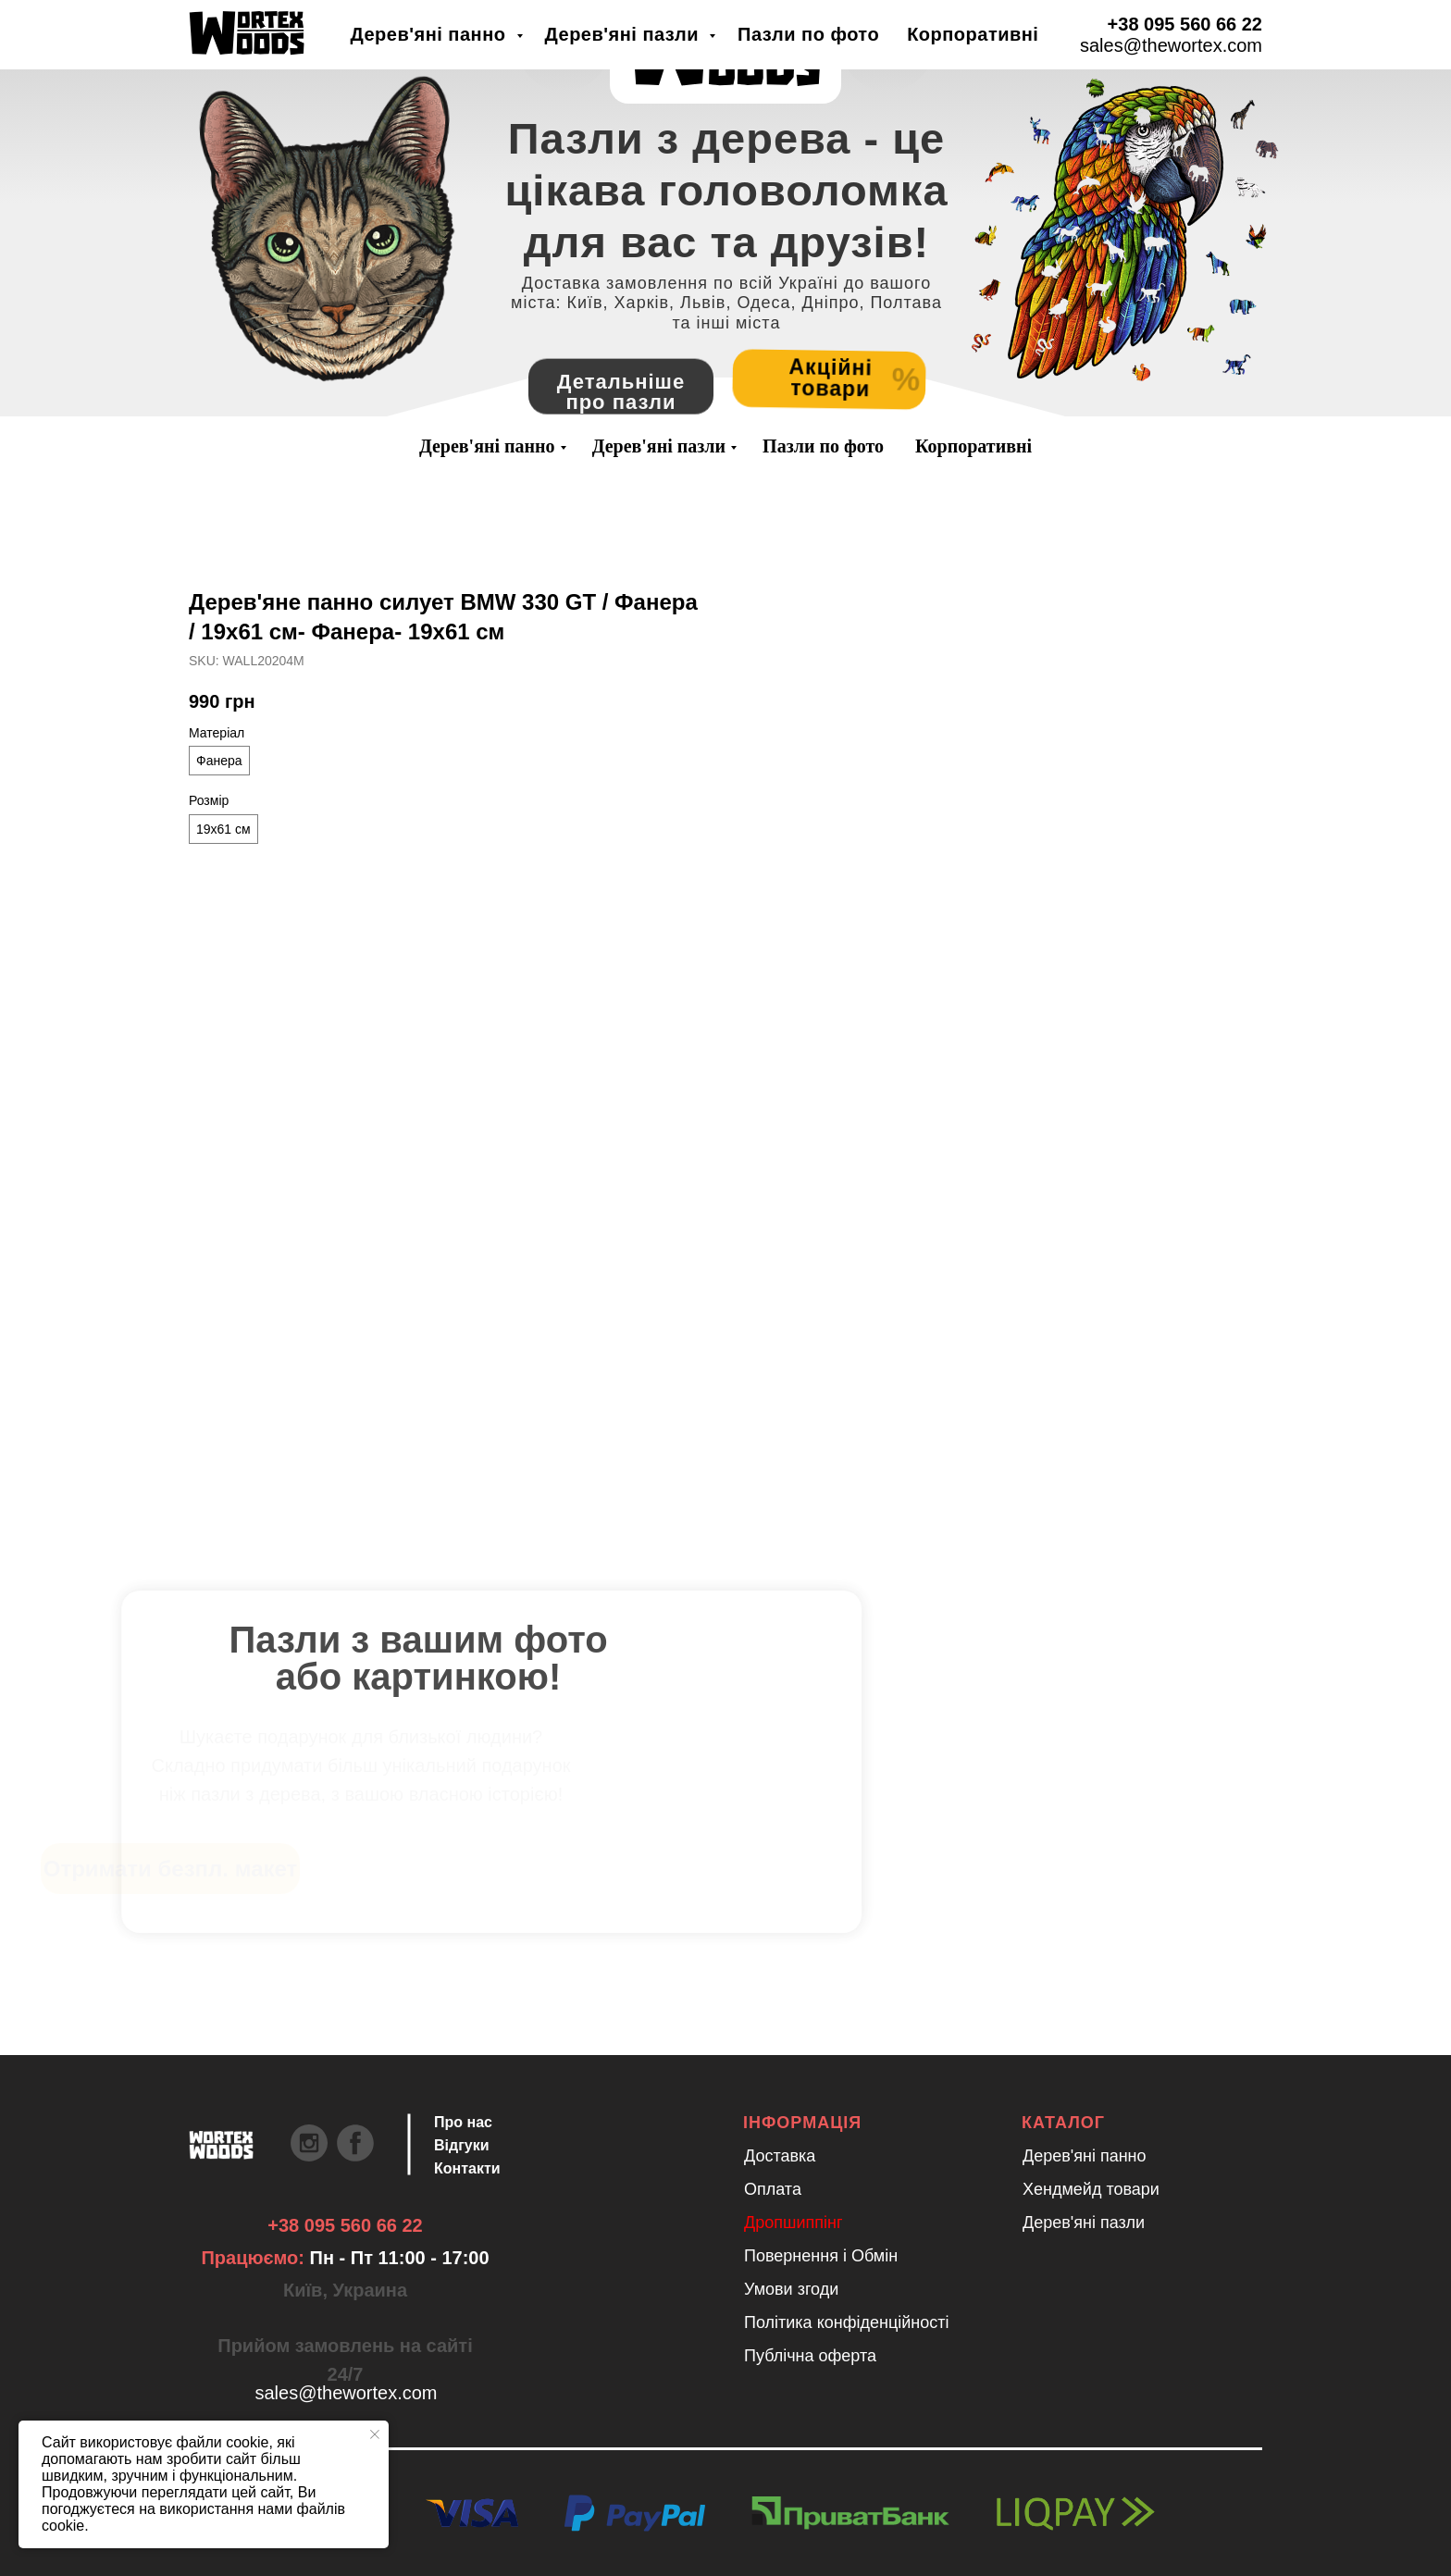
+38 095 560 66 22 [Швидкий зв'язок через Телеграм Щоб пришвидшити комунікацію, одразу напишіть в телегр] (344, 2225)
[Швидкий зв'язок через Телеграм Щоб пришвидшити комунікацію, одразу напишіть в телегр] (212, 38)
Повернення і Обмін (821, 2256)
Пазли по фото (823, 446)
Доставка (779, 2156)
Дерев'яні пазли (659, 446)
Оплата (772, 2189)
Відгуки (462, 2145)
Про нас (463, 2122)
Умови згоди (791, 2289)
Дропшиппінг (793, 2222)
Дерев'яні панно (487, 446)
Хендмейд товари (1091, 2189)
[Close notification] (375, 2434)
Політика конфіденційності (846, 2322)
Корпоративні (973, 446)
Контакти (467, 2168)
